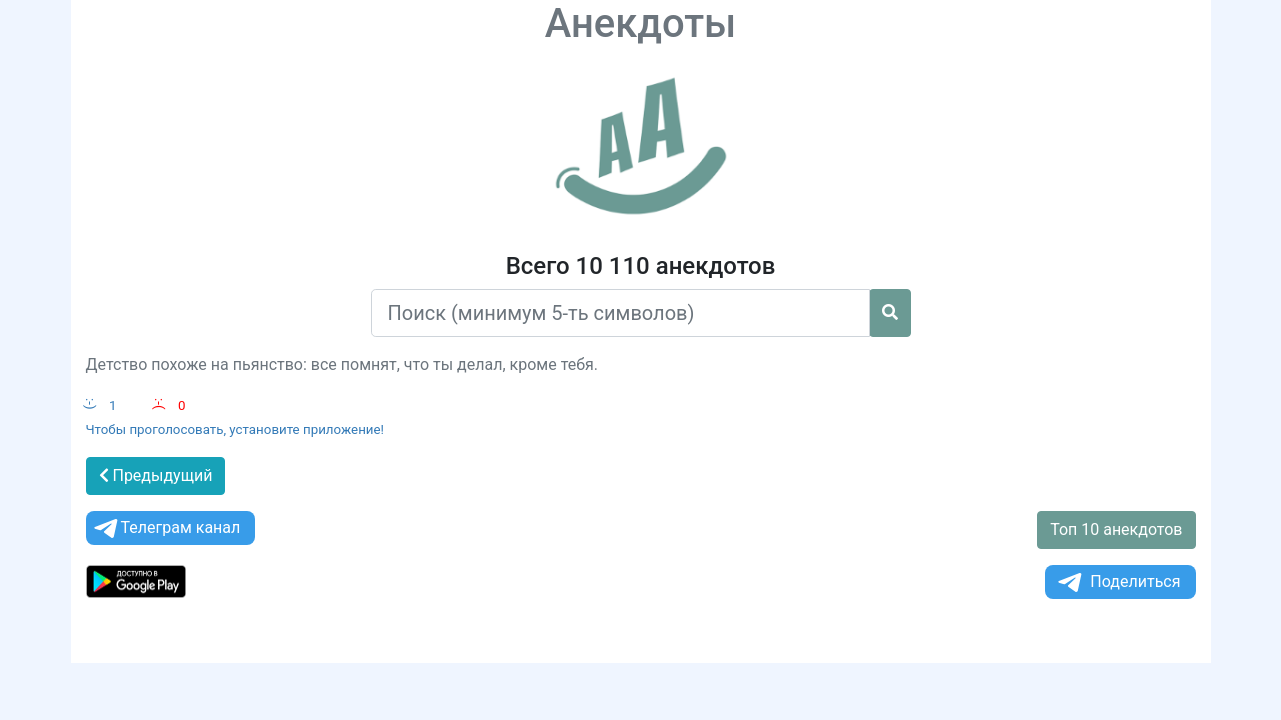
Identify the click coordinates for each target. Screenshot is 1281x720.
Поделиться (1117, 582)
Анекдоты (641, 23)
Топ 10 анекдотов (1116, 529)
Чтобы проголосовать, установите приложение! (235, 429)
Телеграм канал (166, 528)
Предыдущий (156, 475)
